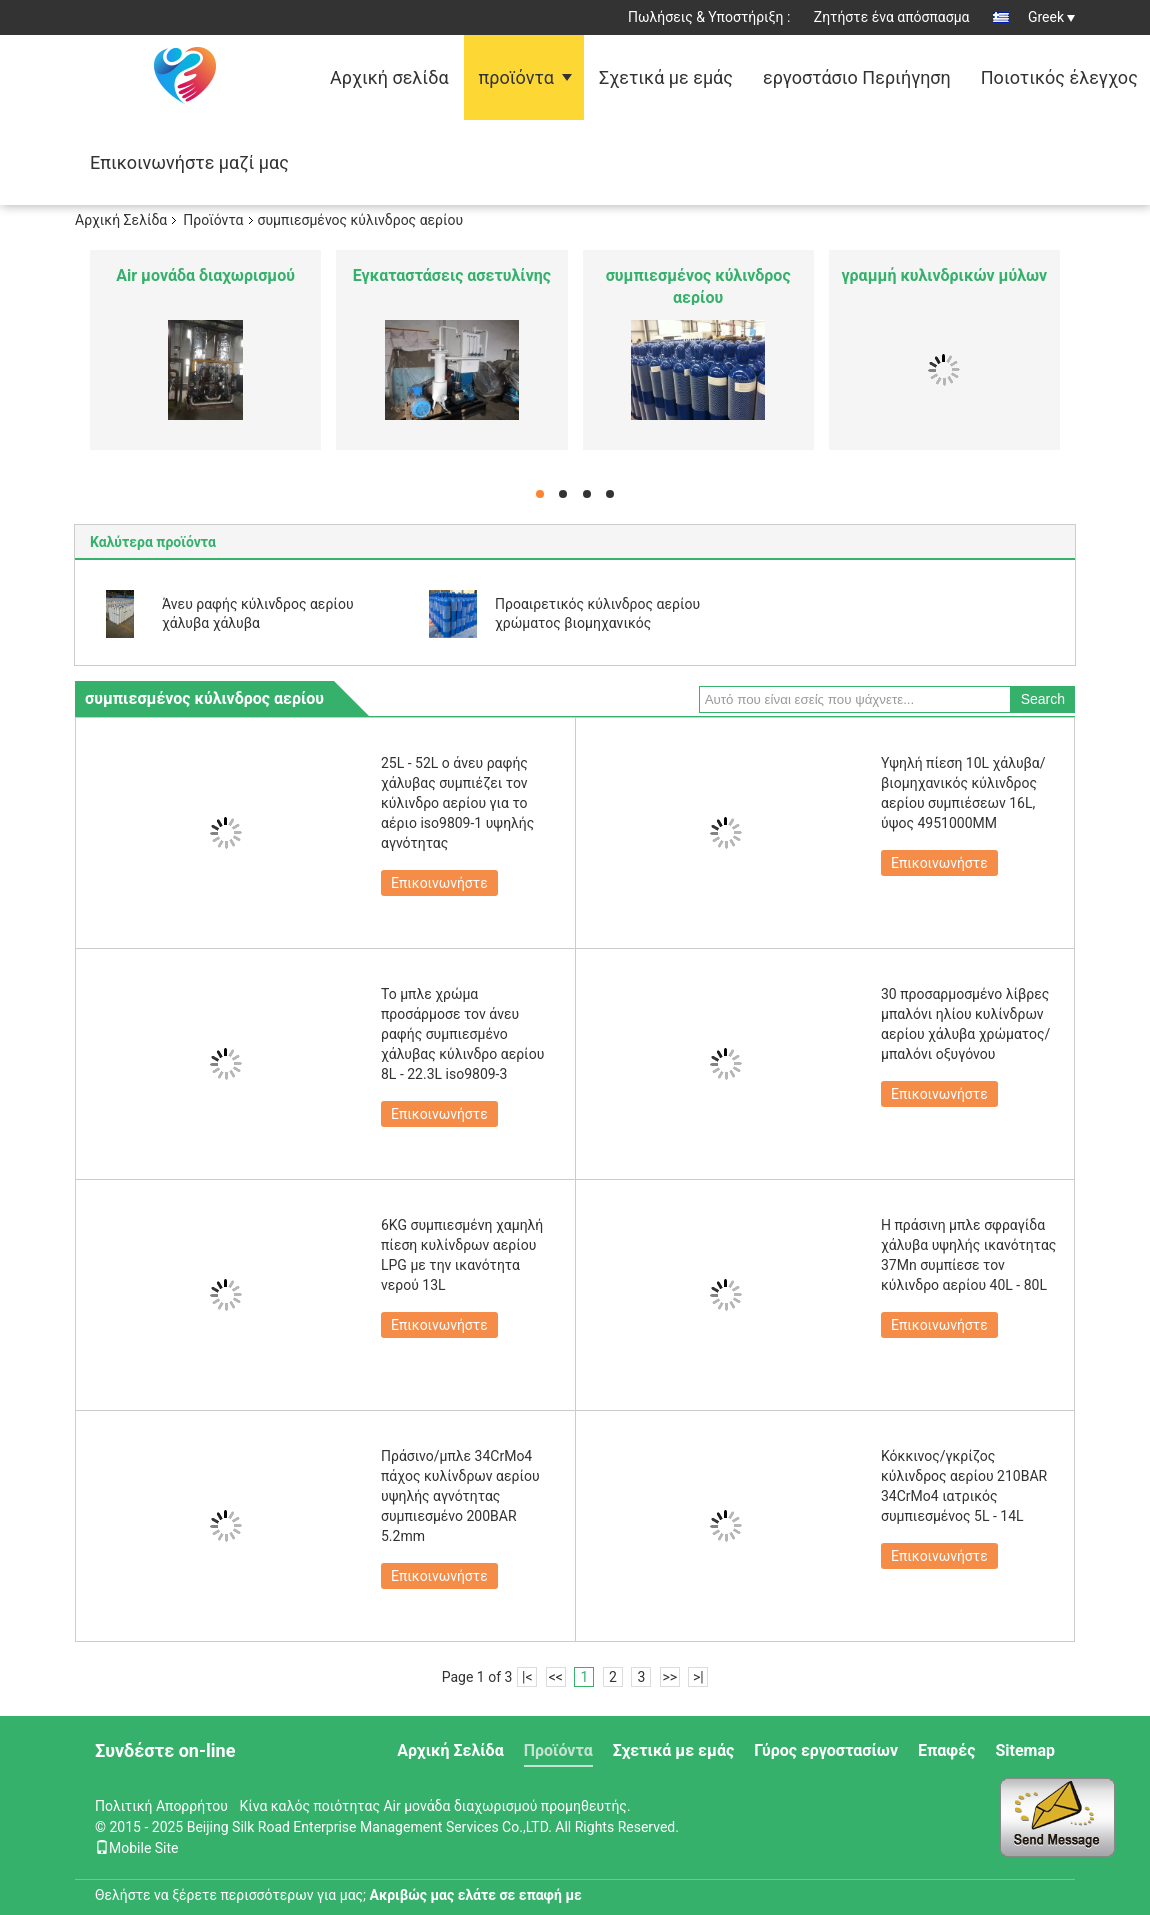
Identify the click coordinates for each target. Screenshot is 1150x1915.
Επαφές (946, 1750)
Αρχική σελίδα (389, 77)
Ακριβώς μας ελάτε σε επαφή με (476, 1895)
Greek (1051, 17)
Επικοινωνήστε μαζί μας (189, 162)
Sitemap (1025, 1750)
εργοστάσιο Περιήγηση (857, 77)
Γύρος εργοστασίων (826, 1750)
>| (698, 1677)
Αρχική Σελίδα (121, 220)
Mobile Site (137, 1848)
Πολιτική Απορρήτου (161, 1806)
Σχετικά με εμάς (666, 77)
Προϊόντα (213, 220)
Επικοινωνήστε (439, 883)
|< (527, 1677)
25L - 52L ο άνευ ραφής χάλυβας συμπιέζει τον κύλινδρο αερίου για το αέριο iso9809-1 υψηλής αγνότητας (457, 803)
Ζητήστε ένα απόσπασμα (892, 17)
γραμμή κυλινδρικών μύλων (945, 275)
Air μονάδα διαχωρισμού (205, 275)
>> (669, 1677)
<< (556, 1677)
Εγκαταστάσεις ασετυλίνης (452, 275)
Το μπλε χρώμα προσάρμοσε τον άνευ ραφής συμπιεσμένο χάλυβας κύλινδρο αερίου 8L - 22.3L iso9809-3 (462, 1034)
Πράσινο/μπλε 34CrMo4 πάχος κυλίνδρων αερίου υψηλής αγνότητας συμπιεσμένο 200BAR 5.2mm (460, 1496)
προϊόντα (516, 77)
